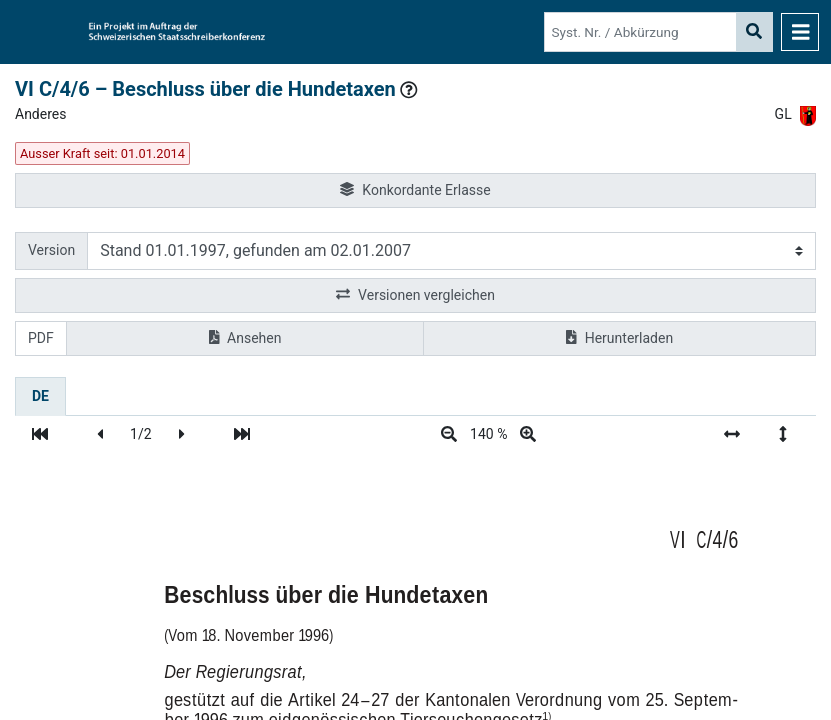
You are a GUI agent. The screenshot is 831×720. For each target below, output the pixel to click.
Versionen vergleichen (415, 295)
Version (51, 250)
